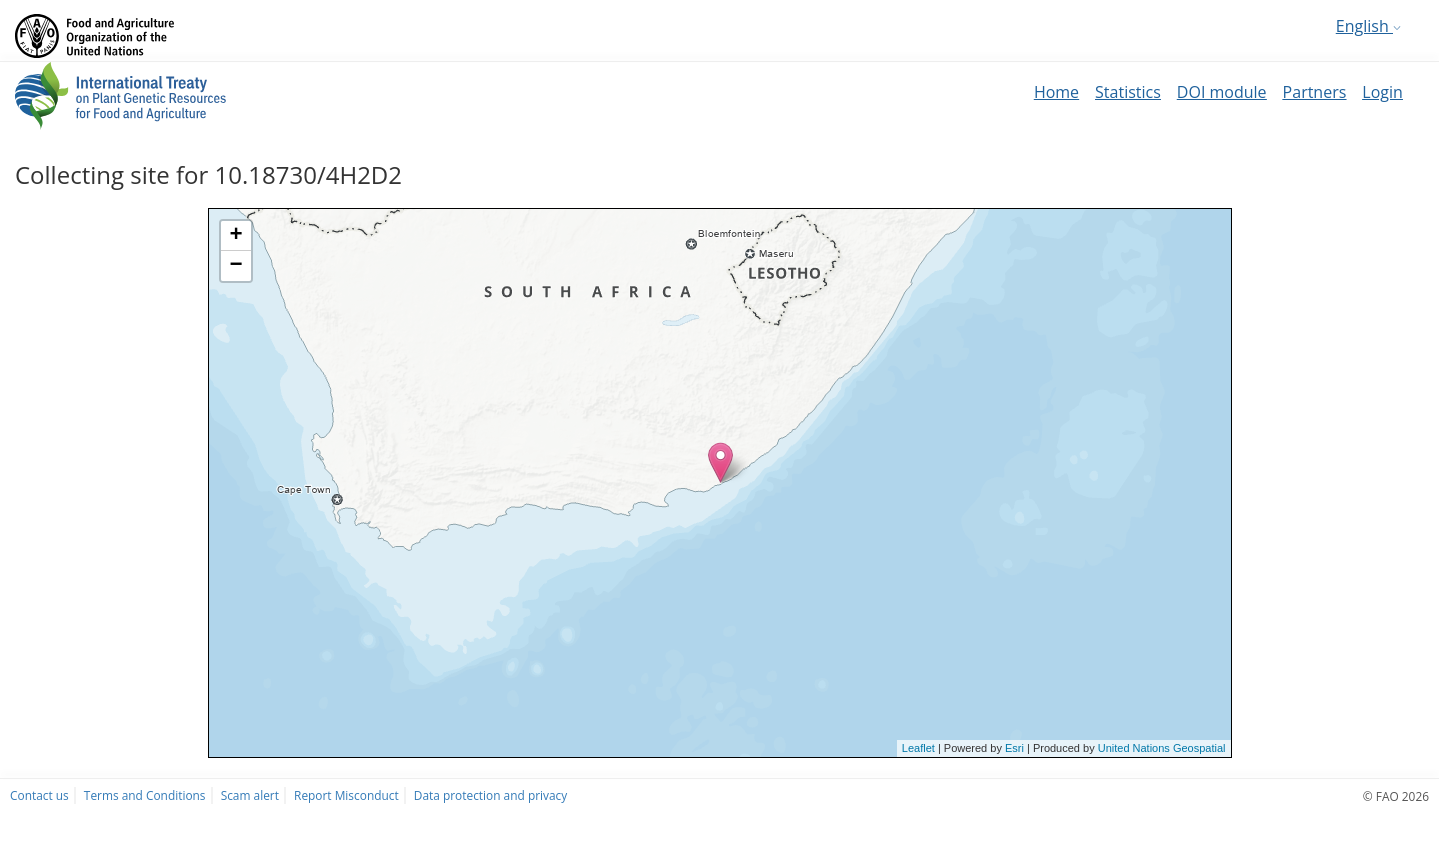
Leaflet (918, 748)
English (1368, 26)
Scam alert (250, 795)
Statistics (1128, 92)
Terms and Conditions (145, 795)
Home (1056, 92)
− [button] (235, 266)
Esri (1014, 748)
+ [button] (235, 236)
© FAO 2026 (1396, 796)
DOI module (1222, 92)
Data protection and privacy (490, 795)
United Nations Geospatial (1162, 748)
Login (1382, 92)
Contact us (39, 795)
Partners (1315, 92)
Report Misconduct (346, 795)
